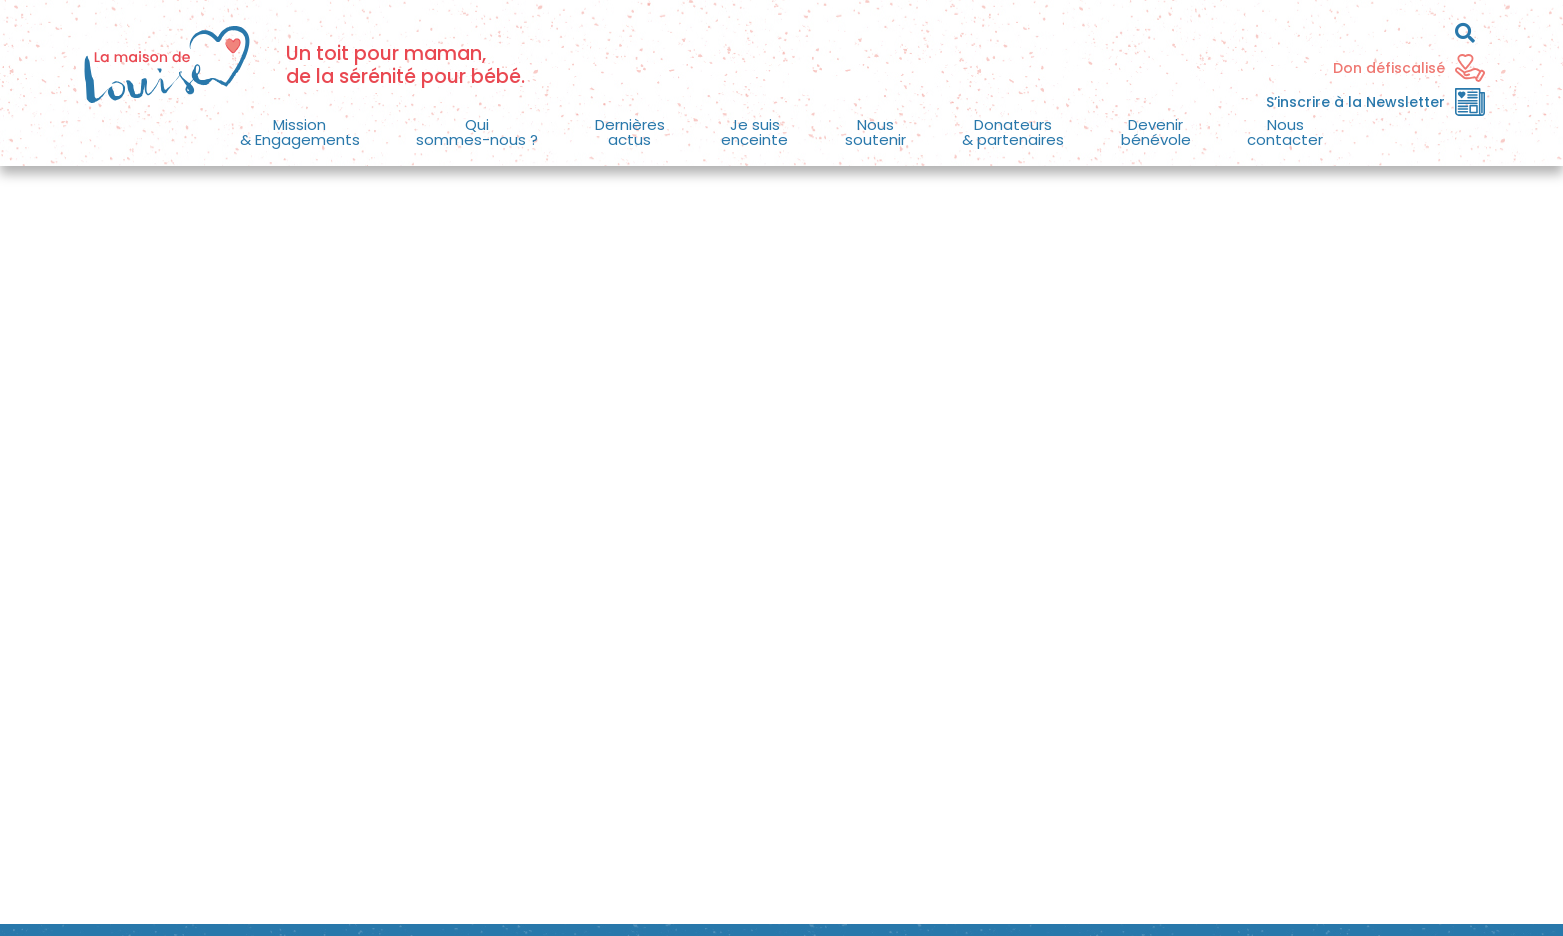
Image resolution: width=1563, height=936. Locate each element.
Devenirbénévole (1156, 132)
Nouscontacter (1285, 132)
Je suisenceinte (754, 132)
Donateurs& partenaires (1013, 132)
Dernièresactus (630, 132)
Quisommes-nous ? (477, 132)
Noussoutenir (875, 132)
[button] (300, 132)
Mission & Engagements (300, 132)
